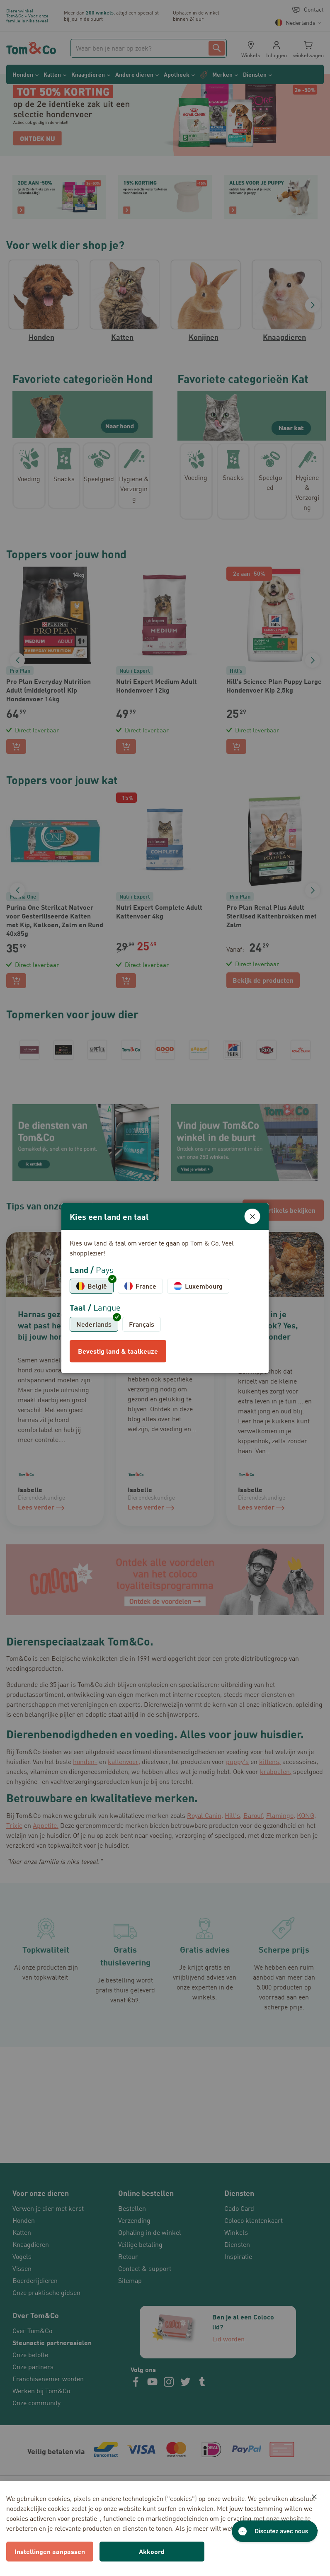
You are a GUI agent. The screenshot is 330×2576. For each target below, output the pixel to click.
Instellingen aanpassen (50, 2551)
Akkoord (152, 2551)
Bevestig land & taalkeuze (118, 1351)
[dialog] (165, 1288)
